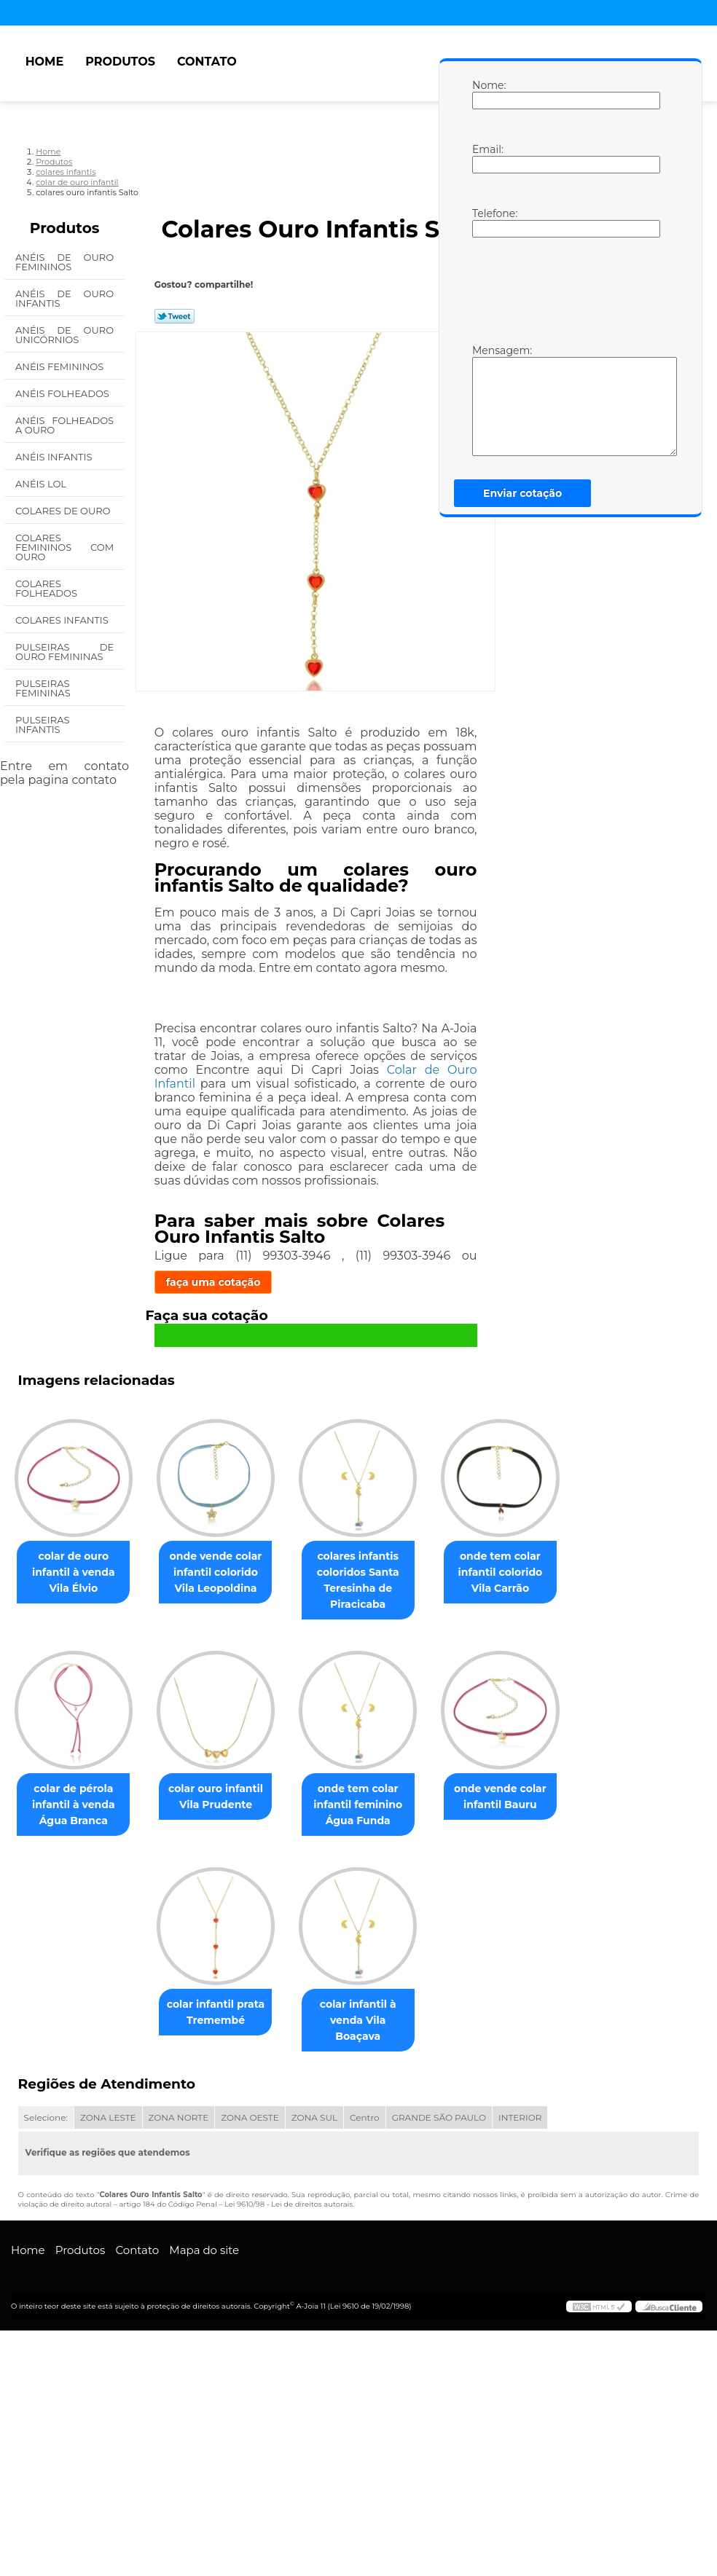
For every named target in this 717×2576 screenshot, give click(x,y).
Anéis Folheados (63, 393)
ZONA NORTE (179, 2362)
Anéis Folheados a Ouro (64, 425)
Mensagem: (486, 400)
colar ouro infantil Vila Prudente (435, 1818)
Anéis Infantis (55, 457)
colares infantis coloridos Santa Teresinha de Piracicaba (434, 1591)
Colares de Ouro (64, 511)
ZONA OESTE (250, 2362)
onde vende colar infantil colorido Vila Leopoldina (286, 1583)
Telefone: (486, 222)
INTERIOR (519, 2362)
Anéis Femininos (60, 366)
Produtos (120, 61)
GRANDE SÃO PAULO (439, 2362)
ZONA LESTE (108, 2362)
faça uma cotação (213, 1282)
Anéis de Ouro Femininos (64, 261)
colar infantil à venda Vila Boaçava (286, 2273)
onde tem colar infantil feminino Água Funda (138, 2054)
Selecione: (46, 2362)
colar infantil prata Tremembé (435, 2046)
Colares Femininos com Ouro (64, 547)
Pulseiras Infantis (42, 724)
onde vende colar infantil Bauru (286, 2046)
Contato (207, 61)
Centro (365, 2362)
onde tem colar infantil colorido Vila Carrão (139, 1826)
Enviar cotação (522, 493)
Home (44, 61)
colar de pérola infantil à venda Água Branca (287, 1826)
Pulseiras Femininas (44, 688)
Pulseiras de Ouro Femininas (64, 651)
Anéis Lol (41, 484)
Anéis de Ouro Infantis (64, 298)
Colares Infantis (63, 620)
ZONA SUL (314, 2362)
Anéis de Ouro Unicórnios (64, 334)
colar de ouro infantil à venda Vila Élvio (139, 1583)
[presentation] (564, 289)
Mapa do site (204, 2495)
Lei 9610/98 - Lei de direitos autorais (288, 2449)
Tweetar (174, 316)
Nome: (486, 94)
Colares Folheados (47, 588)
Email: (486, 158)
